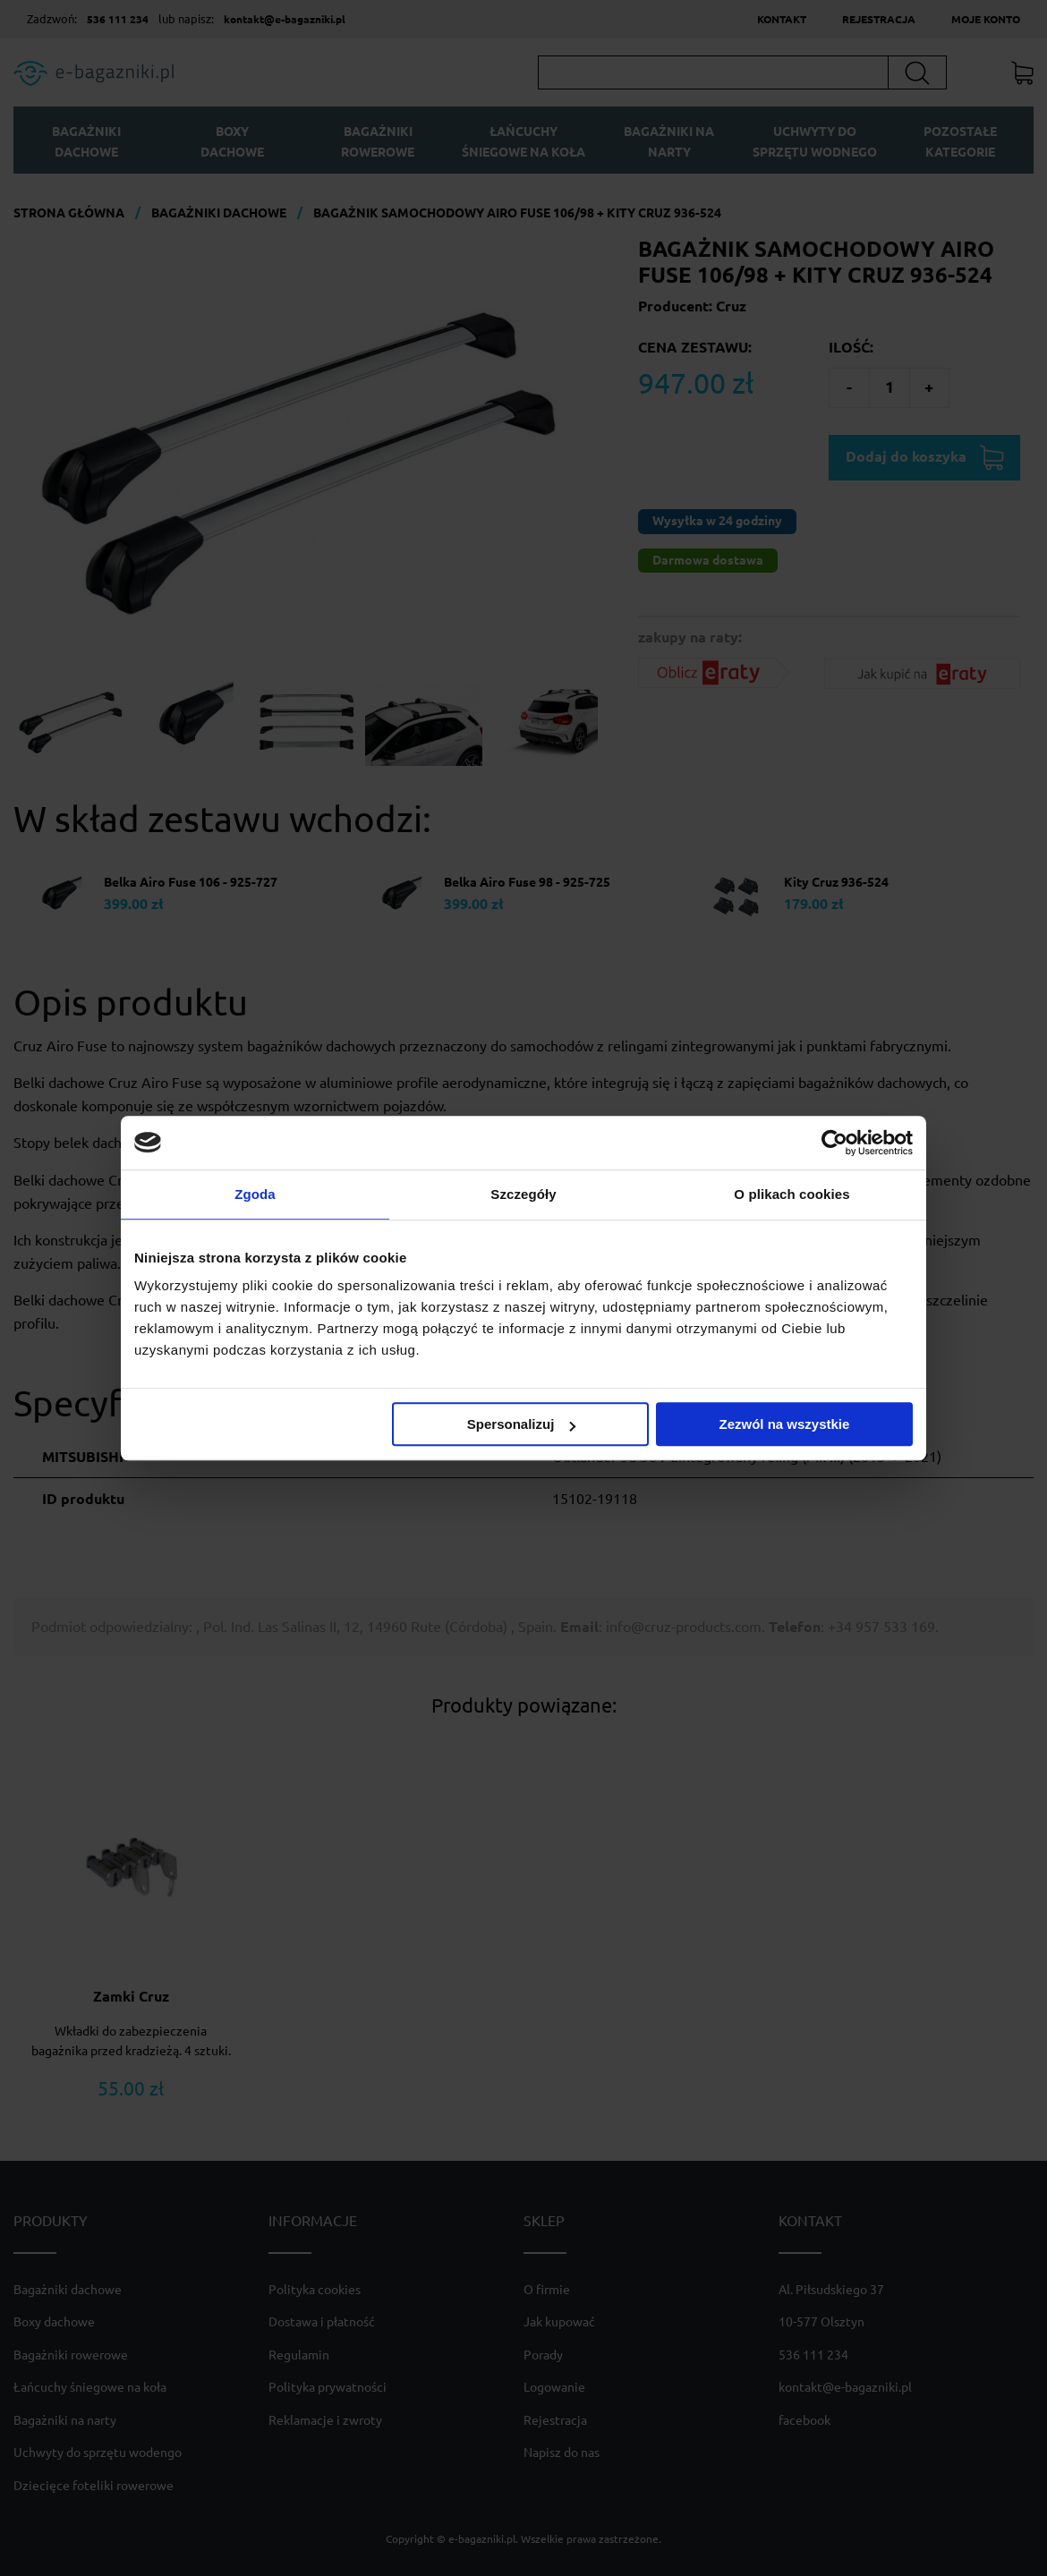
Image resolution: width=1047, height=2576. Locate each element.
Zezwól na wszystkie (784, 1424)
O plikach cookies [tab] (791, 1194)
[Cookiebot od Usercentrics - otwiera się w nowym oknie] (834, 1142)
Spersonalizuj (521, 1424)
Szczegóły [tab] (523, 1194)
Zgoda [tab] (255, 1194)
